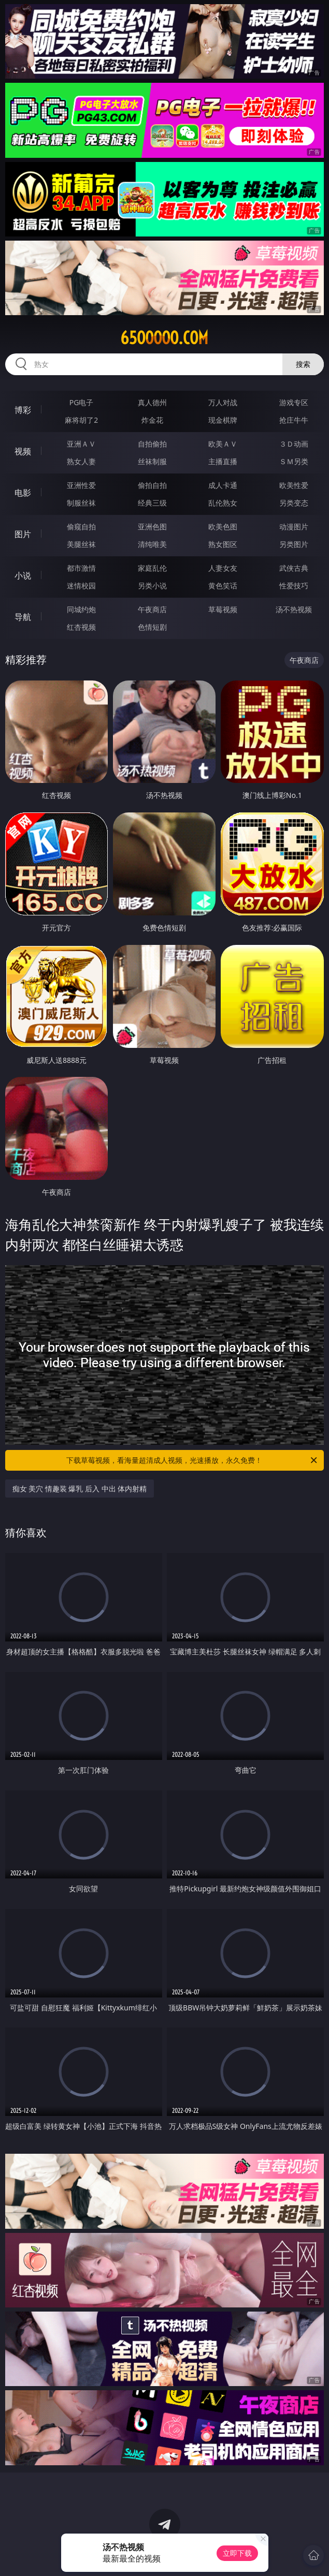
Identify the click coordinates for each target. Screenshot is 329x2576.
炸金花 (152, 420)
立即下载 (237, 2553)
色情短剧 (152, 627)
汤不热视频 (294, 609)
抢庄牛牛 (293, 420)
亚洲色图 (152, 526)
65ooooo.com (164, 338)
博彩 (23, 410)
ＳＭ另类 (293, 461)
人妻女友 (222, 568)
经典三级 (152, 503)
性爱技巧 (293, 585)
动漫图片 (293, 526)
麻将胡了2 (81, 420)
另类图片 (293, 544)
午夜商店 (152, 609)
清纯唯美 (152, 544)
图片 (23, 534)
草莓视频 (222, 609)
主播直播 (222, 461)
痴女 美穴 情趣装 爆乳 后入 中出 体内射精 (79, 1488)
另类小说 (152, 585)
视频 (23, 451)
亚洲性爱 (81, 485)
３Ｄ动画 (293, 444)
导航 (23, 617)
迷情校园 (81, 585)
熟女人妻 (81, 461)
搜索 (303, 364)
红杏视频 (81, 627)
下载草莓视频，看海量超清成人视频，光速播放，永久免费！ (192, 1460)
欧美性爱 (293, 485)
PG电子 (81, 402)
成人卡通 (222, 485)
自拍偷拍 (152, 444)
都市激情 (81, 568)
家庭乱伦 (152, 568)
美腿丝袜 (81, 544)
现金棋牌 (222, 420)
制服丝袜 (81, 503)
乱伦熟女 (222, 503)
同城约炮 (81, 609)
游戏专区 (293, 402)
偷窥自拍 (81, 526)
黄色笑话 (222, 585)
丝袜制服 (152, 461)
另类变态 (293, 503)
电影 (23, 492)
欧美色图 (222, 526)
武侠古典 (293, 568)
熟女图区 (222, 544)
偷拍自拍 (152, 485)
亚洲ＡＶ (81, 444)
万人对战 (222, 402)
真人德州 (152, 402)
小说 (23, 575)
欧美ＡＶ (222, 444)
